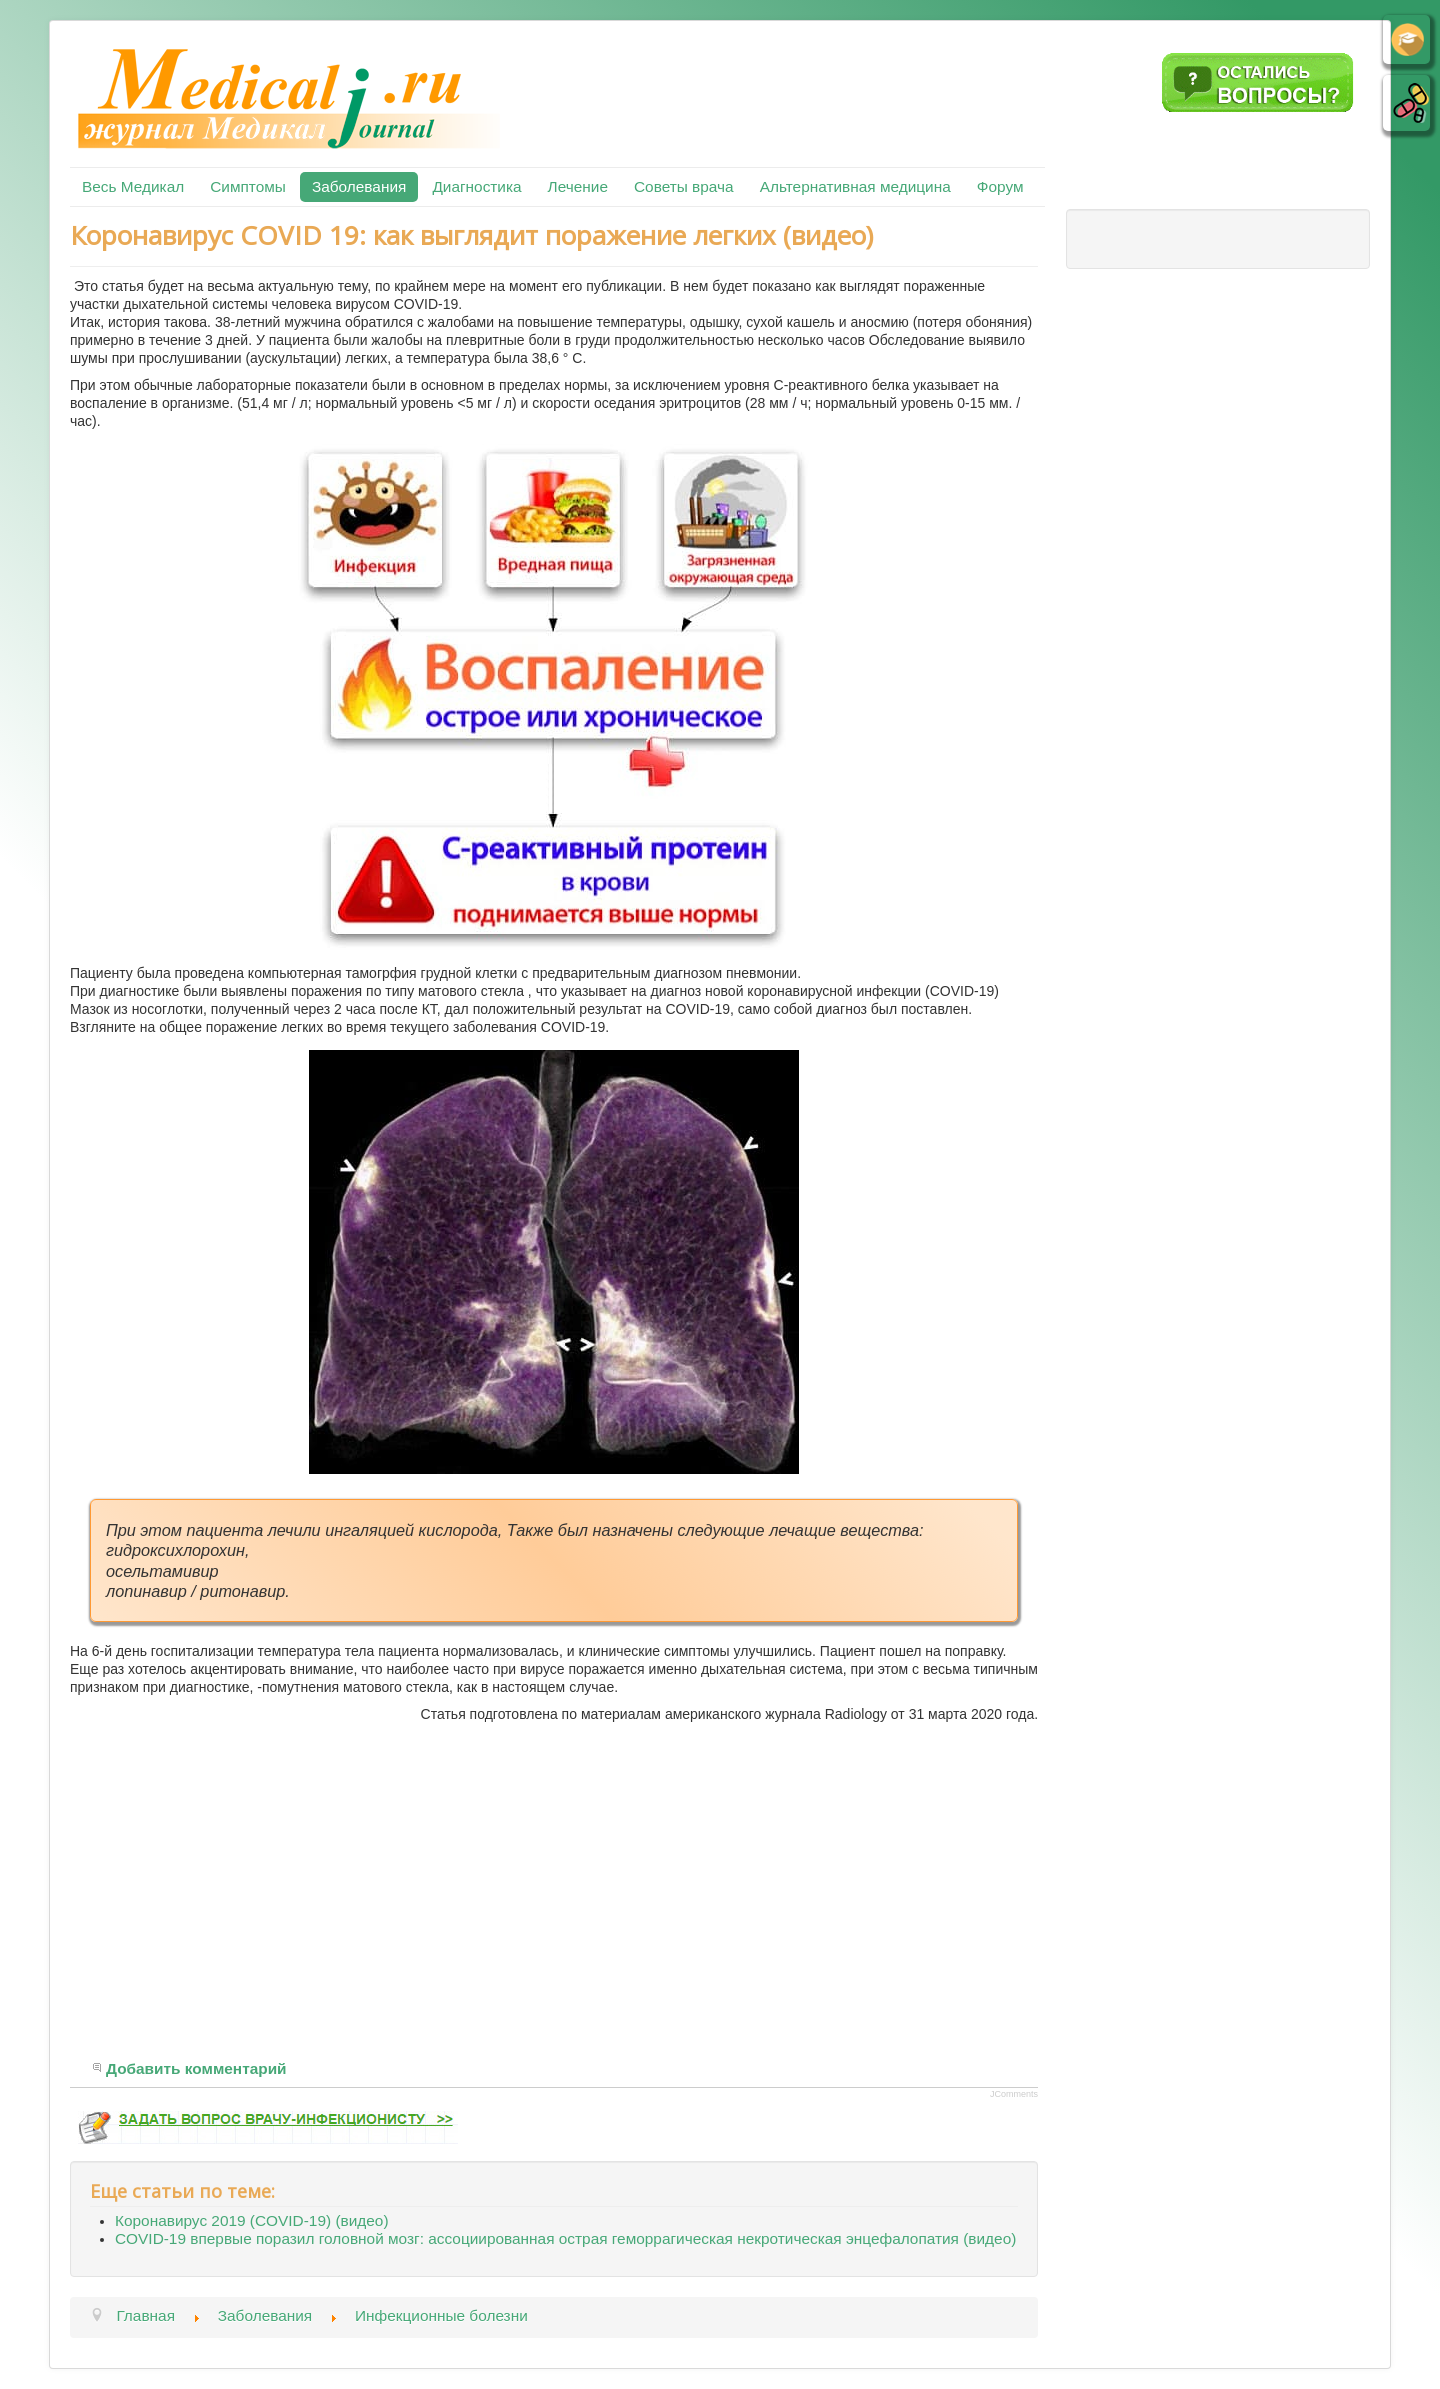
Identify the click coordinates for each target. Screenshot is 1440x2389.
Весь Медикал (133, 186)
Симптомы (248, 186)
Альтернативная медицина (855, 186)
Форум (1000, 186)
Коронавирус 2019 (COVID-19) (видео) (252, 2220)
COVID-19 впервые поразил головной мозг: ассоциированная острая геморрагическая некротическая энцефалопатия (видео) (565, 2238)
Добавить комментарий (196, 2068)
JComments (1014, 2094)
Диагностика (476, 186)
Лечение (578, 186)
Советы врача (684, 186)
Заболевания (359, 186)
